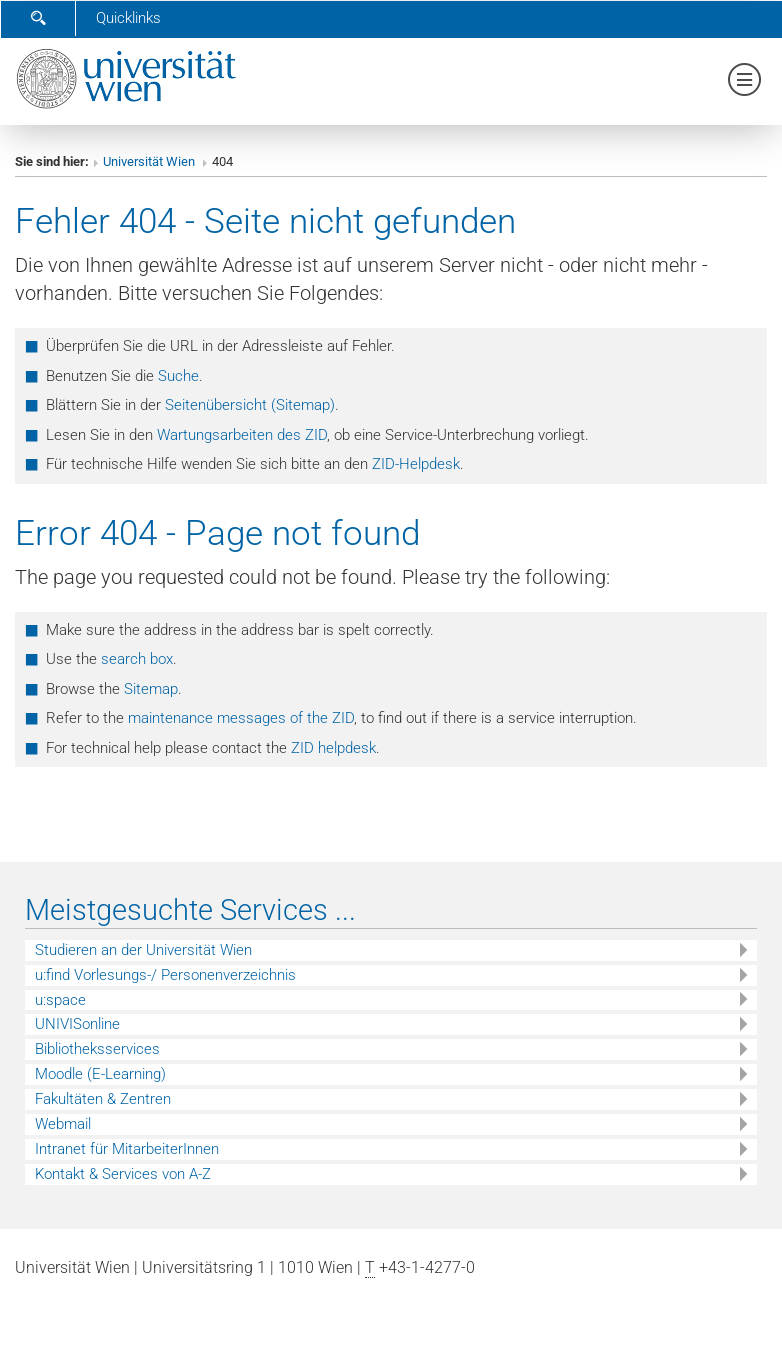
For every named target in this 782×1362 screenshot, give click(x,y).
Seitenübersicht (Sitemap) (250, 405)
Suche (178, 376)
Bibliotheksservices (97, 1049)
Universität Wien (150, 161)
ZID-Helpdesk (416, 464)
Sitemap (151, 689)
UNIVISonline (77, 1024)
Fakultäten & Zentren (103, 1099)
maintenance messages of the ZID (241, 718)
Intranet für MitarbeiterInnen (127, 1149)
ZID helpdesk (333, 748)
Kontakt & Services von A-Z (123, 1174)
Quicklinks (128, 18)
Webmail (63, 1124)
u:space (60, 1000)
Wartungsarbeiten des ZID (242, 435)
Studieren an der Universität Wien (143, 950)
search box (137, 659)
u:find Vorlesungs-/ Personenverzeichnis (165, 975)
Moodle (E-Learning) (100, 1074)
